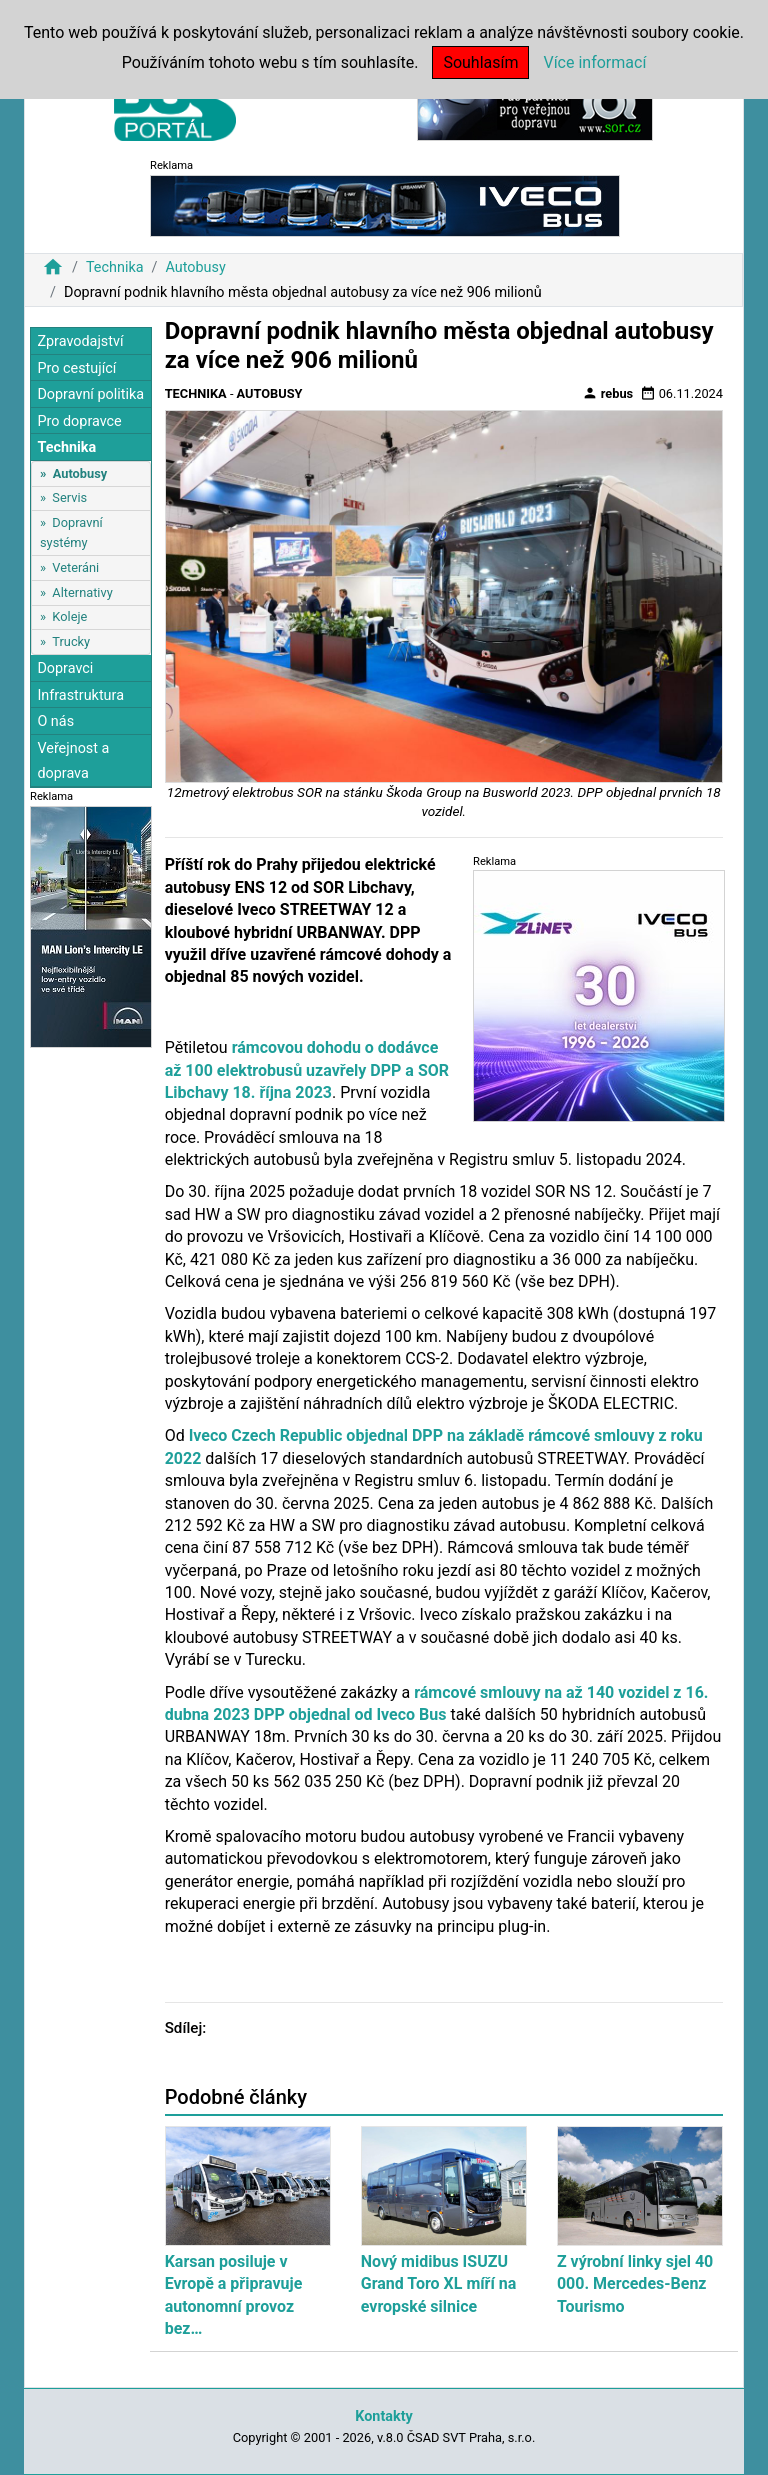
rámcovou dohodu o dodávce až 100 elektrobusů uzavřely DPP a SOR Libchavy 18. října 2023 (307, 1070)
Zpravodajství (80, 341)
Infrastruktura (80, 695)
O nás (55, 721)
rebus (608, 393)
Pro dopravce (79, 421)
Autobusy (195, 267)
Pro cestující (76, 368)
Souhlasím (480, 62)
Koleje (69, 616)
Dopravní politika (90, 394)
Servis (69, 497)
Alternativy (82, 592)
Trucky (71, 641)
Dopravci (65, 668)
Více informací (594, 62)
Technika (115, 267)
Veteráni (75, 567)
